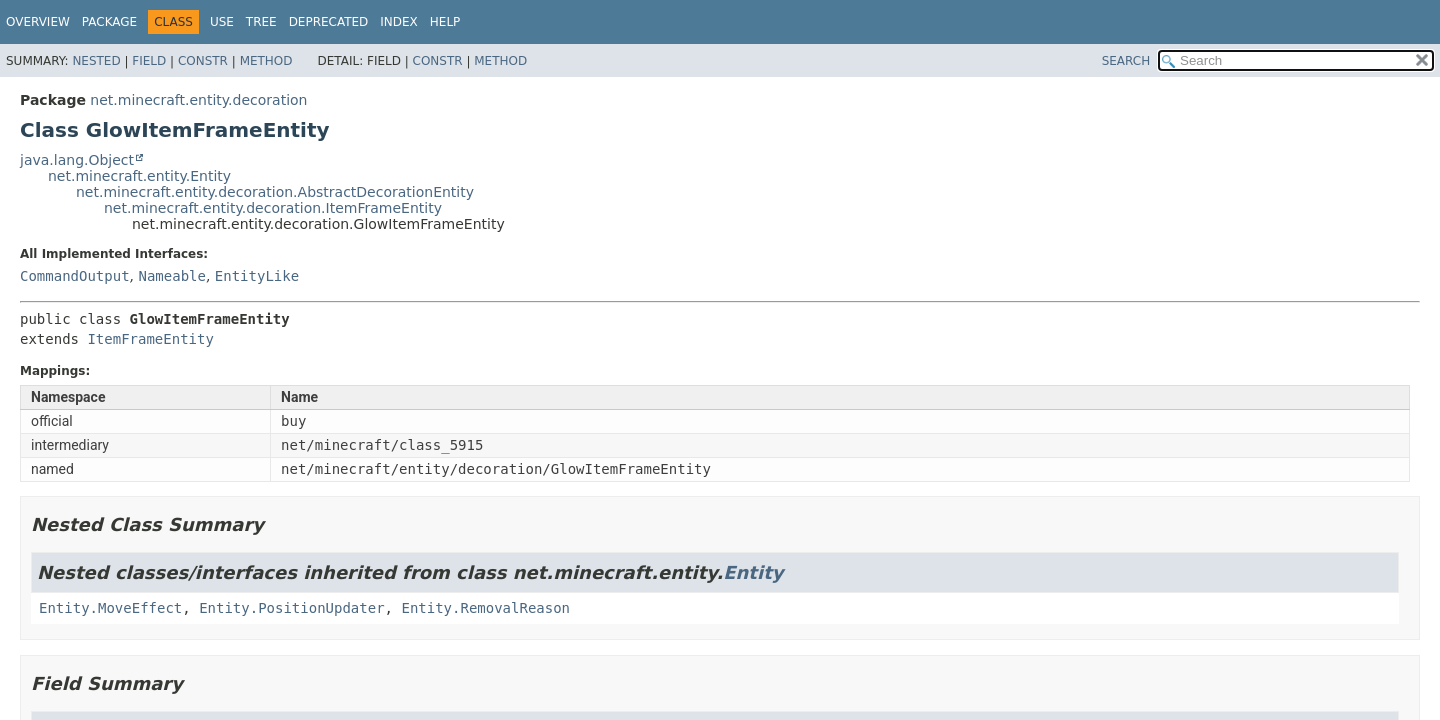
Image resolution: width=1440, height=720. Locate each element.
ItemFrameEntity (150, 339)
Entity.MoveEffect (110, 608)
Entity (753, 572)
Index (399, 22)
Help (445, 22)
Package (109, 22)
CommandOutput (75, 276)
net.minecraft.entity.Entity (139, 176)
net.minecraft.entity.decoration (198, 100)
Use (222, 22)
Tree (261, 22)
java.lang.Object (77, 160)
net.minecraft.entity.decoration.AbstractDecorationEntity (275, 192)
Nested (96, 61)
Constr (203, 61)
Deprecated (329, 22)
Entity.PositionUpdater (291, 608)
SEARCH (1126, 61)
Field (149, 61)
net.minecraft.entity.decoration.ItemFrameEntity (273, 208)
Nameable (171, 276)
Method (266, 61)
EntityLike (257, 276)
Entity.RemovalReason (485, 608)
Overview (38, 22)
